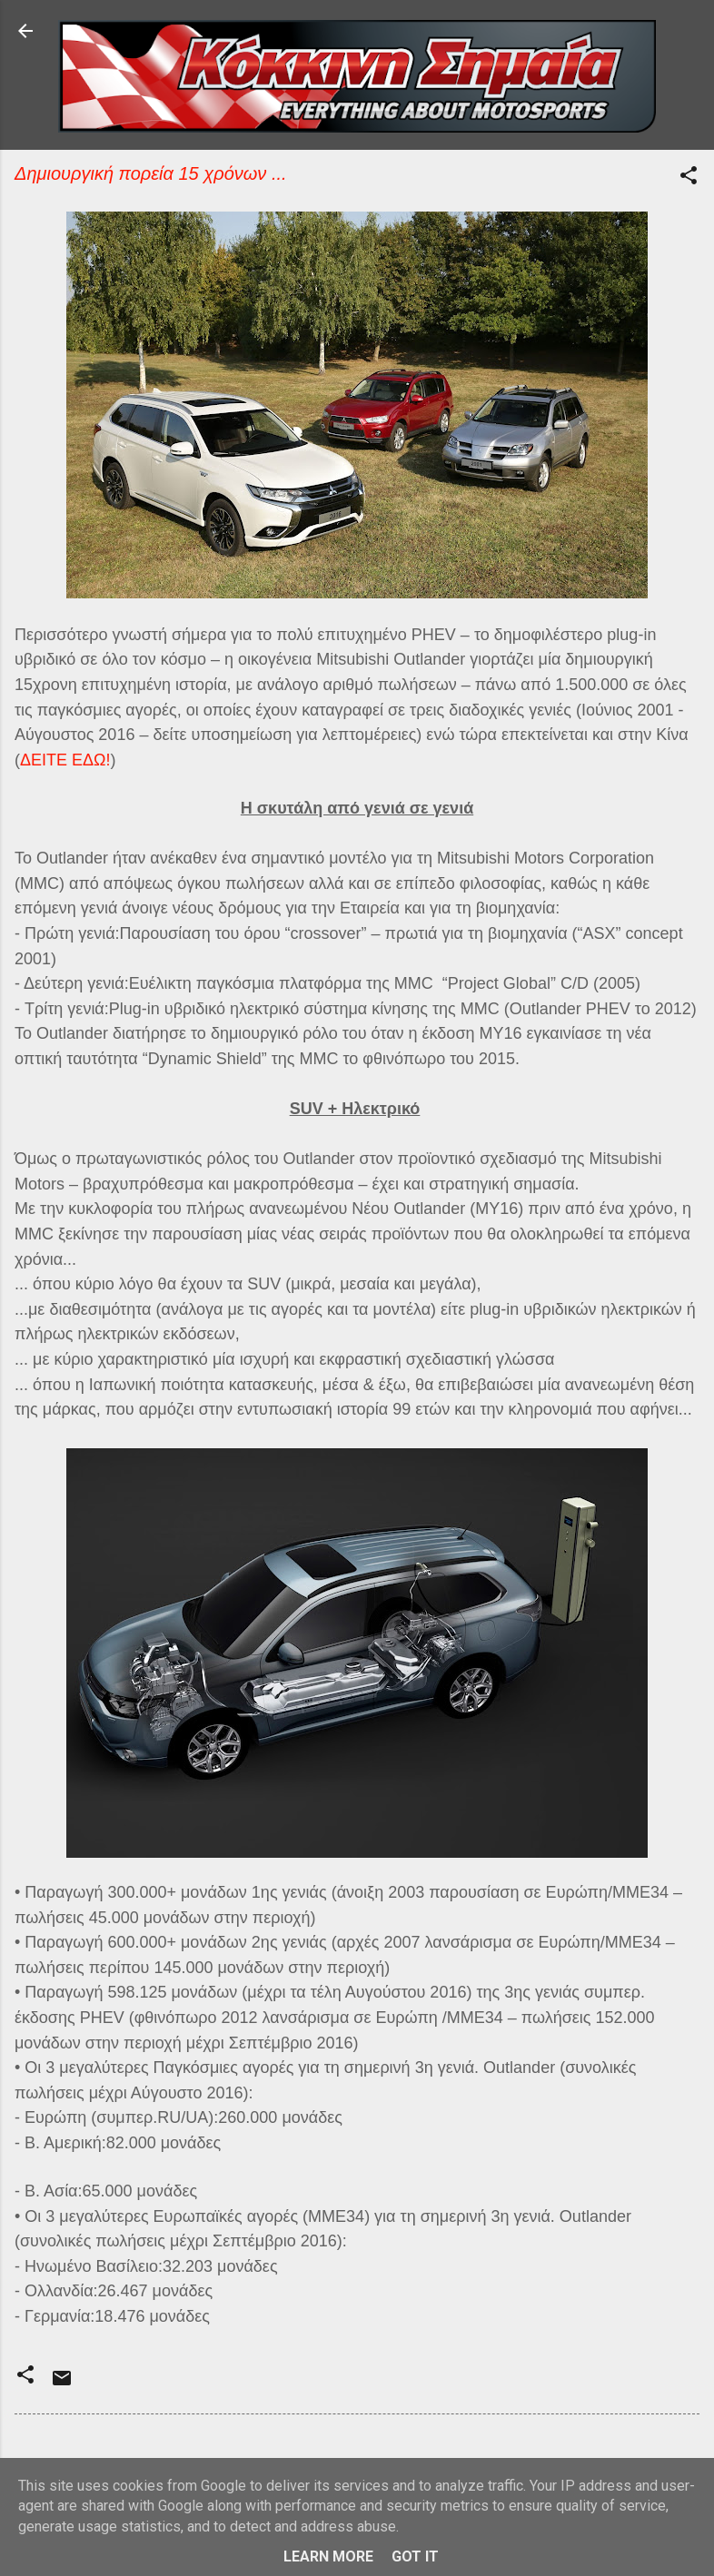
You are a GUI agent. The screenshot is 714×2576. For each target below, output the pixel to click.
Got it (415, 2556)
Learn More (328, 2556)
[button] (688, 178)
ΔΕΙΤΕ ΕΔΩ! (65, 760)
